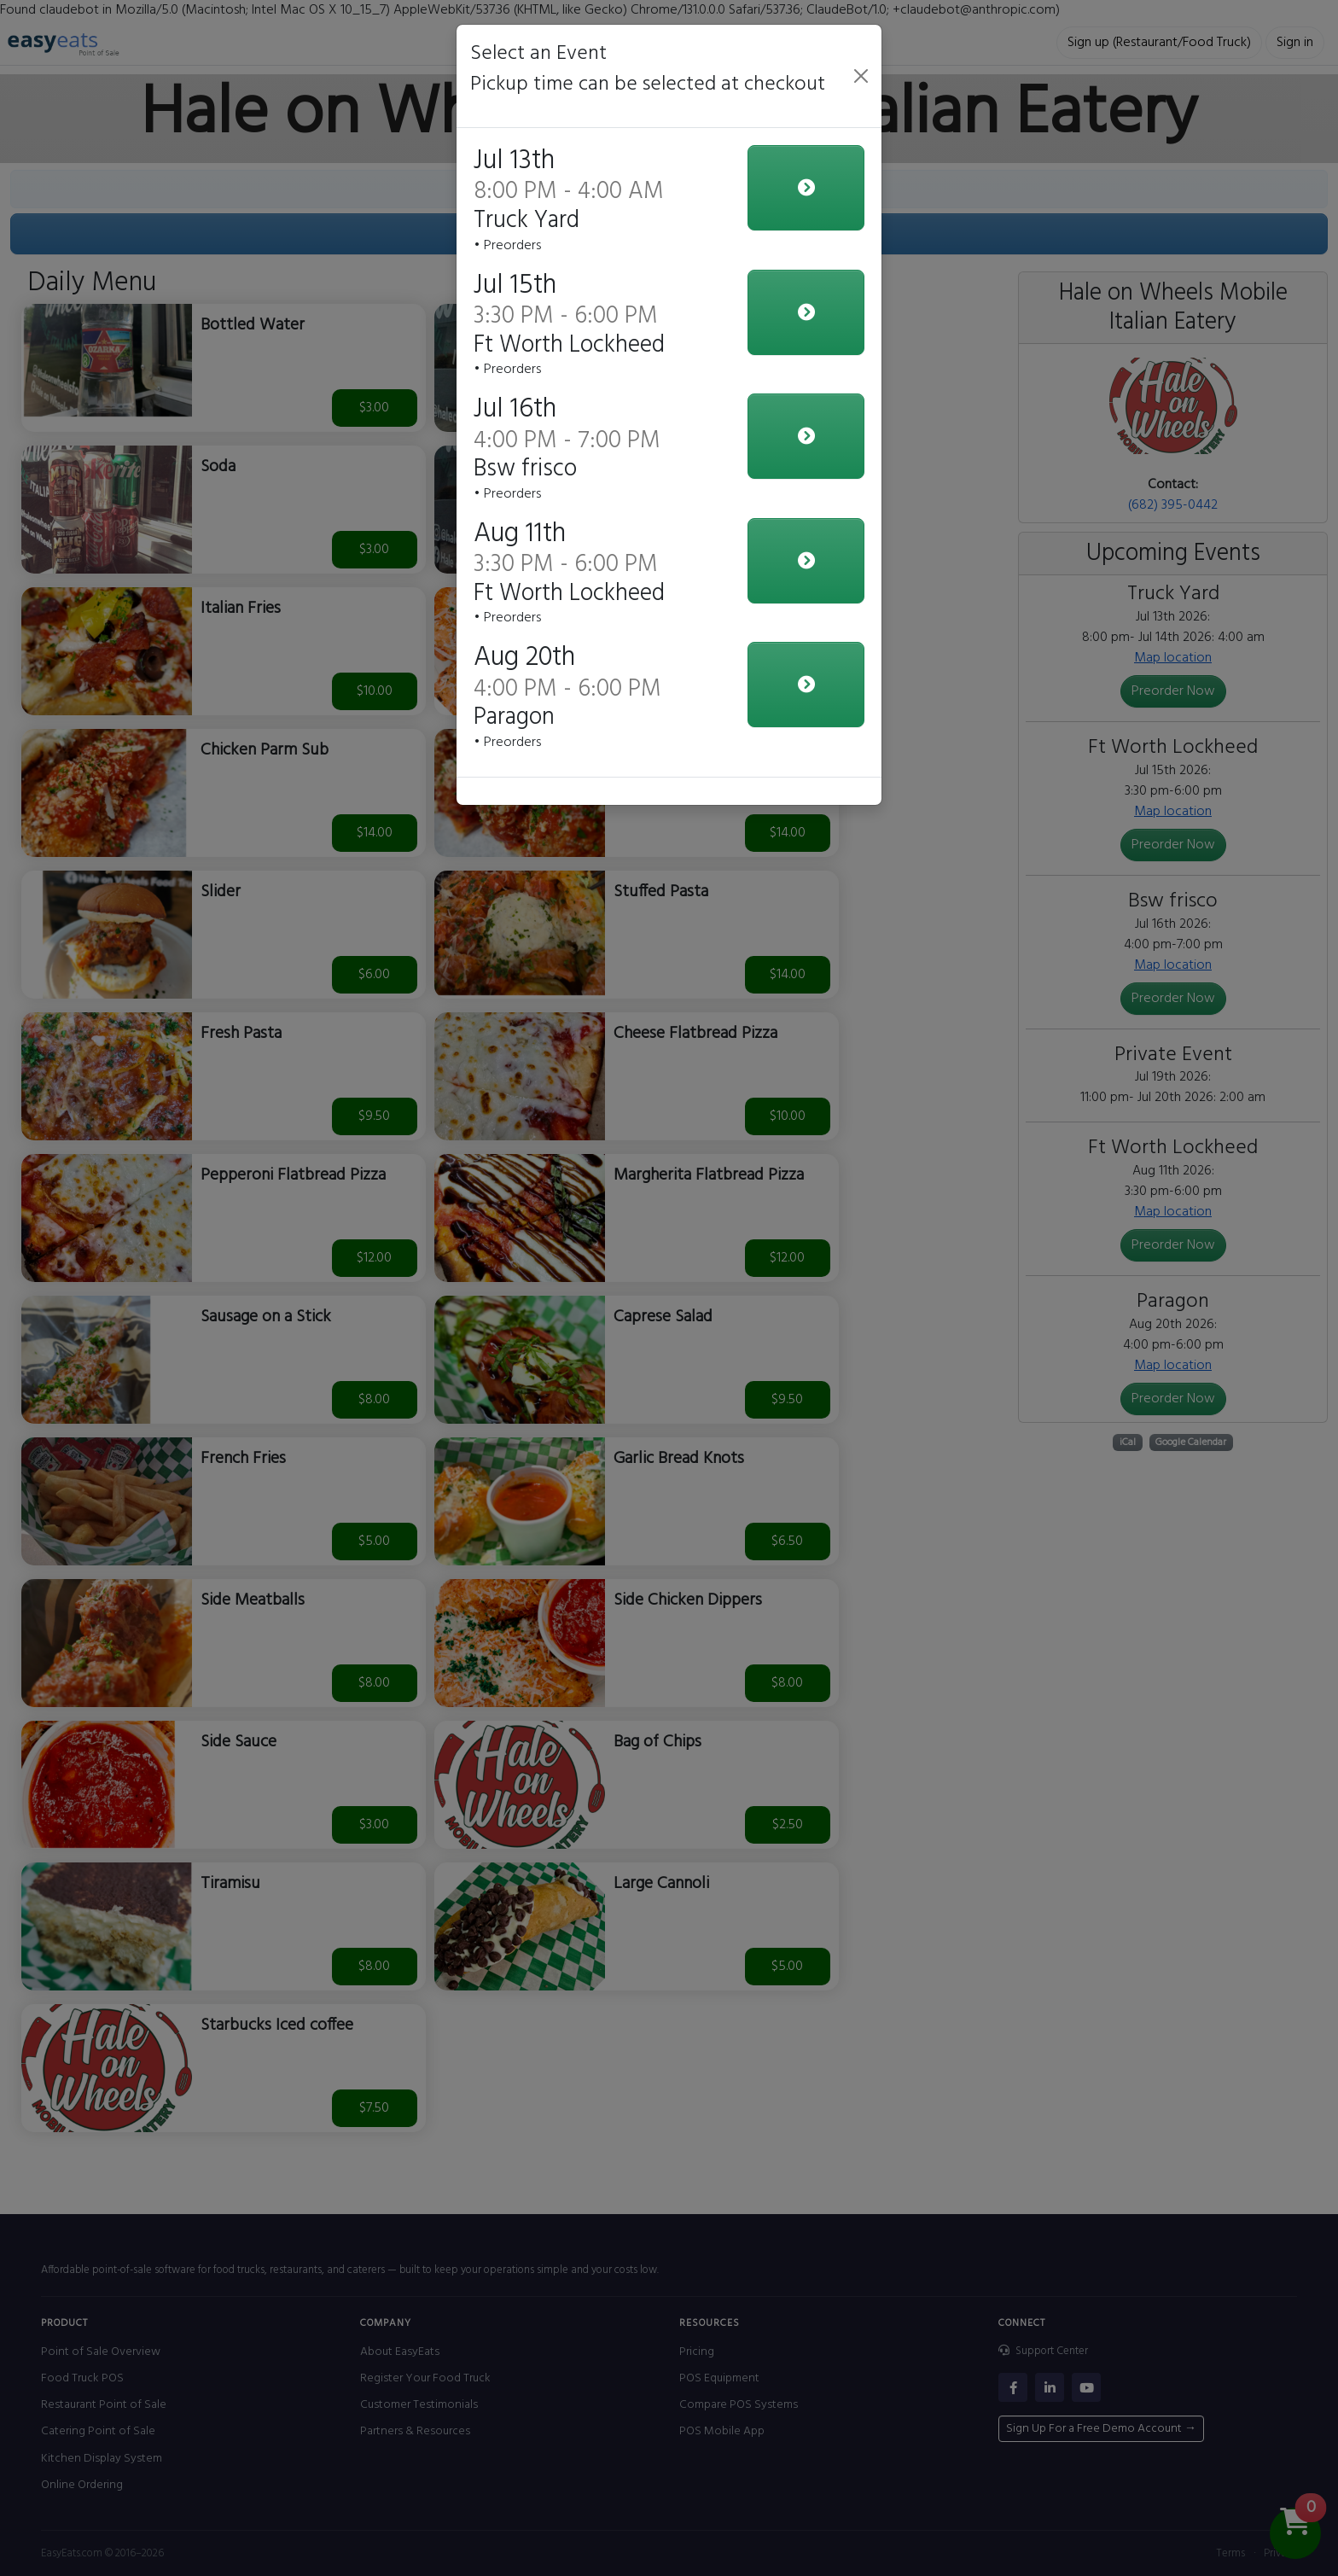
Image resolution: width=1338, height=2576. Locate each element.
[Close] (861, 76)
